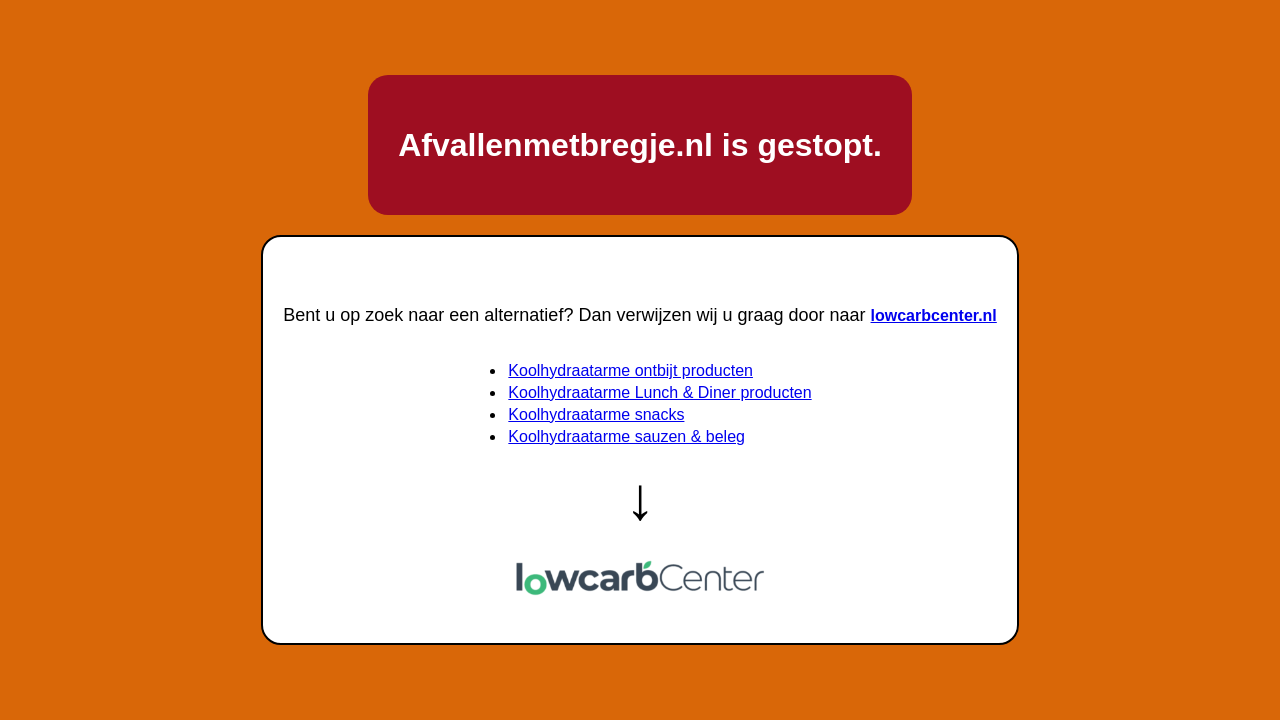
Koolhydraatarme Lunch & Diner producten (659, 392)
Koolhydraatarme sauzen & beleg (626, 436)
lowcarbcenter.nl (934, 315)
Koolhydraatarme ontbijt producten (630, 370)
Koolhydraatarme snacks (596, 414)
